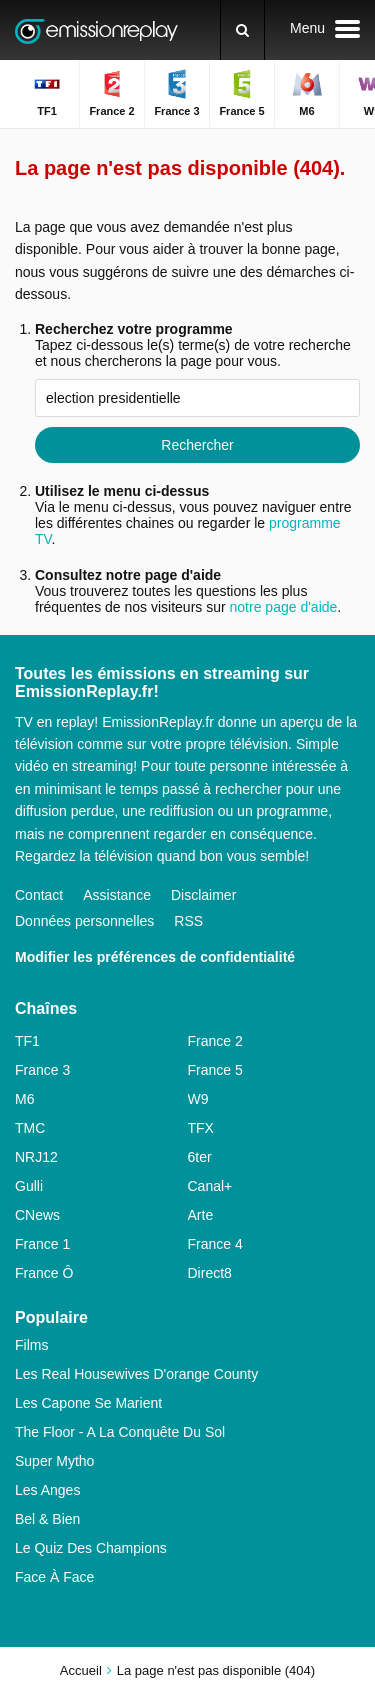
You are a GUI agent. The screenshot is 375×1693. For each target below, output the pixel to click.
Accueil (81, 1670)
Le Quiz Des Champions (91, 1548)
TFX (201, 1128)
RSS (188, 921)
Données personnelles (84, 921)
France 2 (215, 1041)
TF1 (27, 1041)
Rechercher (197, 445)
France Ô (44, 1273)
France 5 (215, 1070)
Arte (201, 1215)
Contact (39, 895)
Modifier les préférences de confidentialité (155, 957)
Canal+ (210, 1186)
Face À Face (54, 1577)
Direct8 (210, 1273)
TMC (30, 1128)
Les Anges (47, 1490)
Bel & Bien (47, 1519)
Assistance (117, 895)
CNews (37, 1215)
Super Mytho (54, 1461)
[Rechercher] (242, 30)
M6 (24, 1099)
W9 (198, 1099)
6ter (200, 1157)
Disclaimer (203, 895)
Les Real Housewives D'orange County (136, 1374)
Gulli (29, 1186)
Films (31, 1345)
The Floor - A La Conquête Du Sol (120, 1432)
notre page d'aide (282, 607)
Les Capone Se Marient (88, 1403)
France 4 (215, 1244)
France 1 (42, 1244)
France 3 (42, 1070)
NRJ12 (36, 1157)
